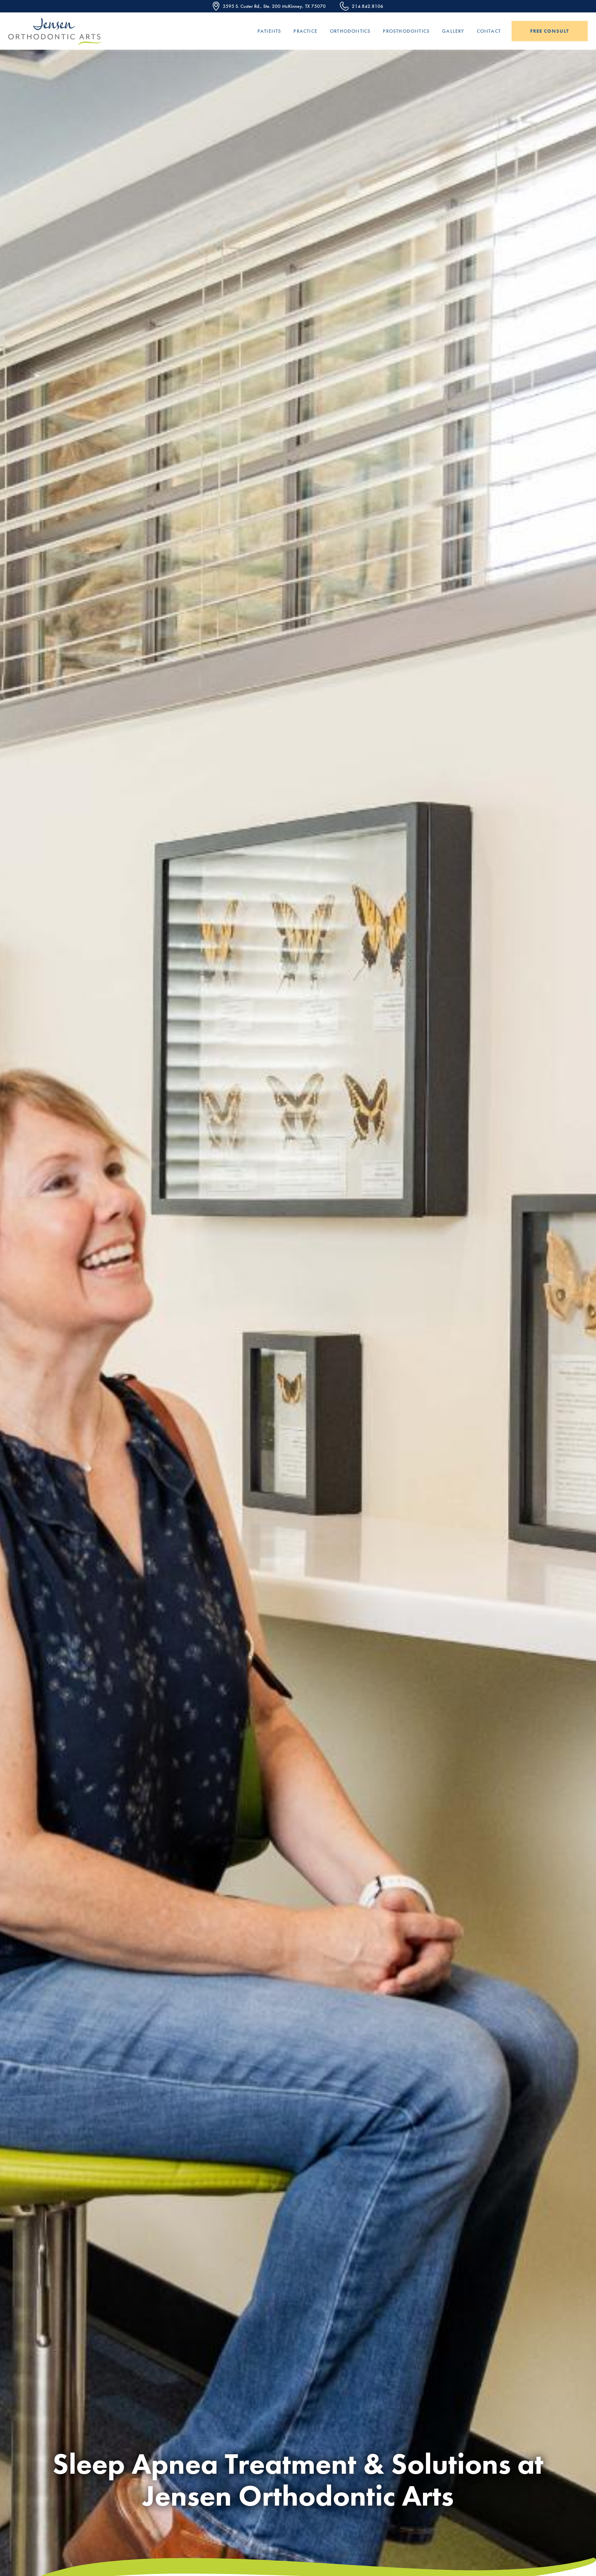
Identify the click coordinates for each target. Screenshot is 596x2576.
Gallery (453, 31)
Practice (305, 31)
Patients (269, 31)
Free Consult (549, 31)
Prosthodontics (406, 31)
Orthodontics (350, 31)
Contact (489, 31)
